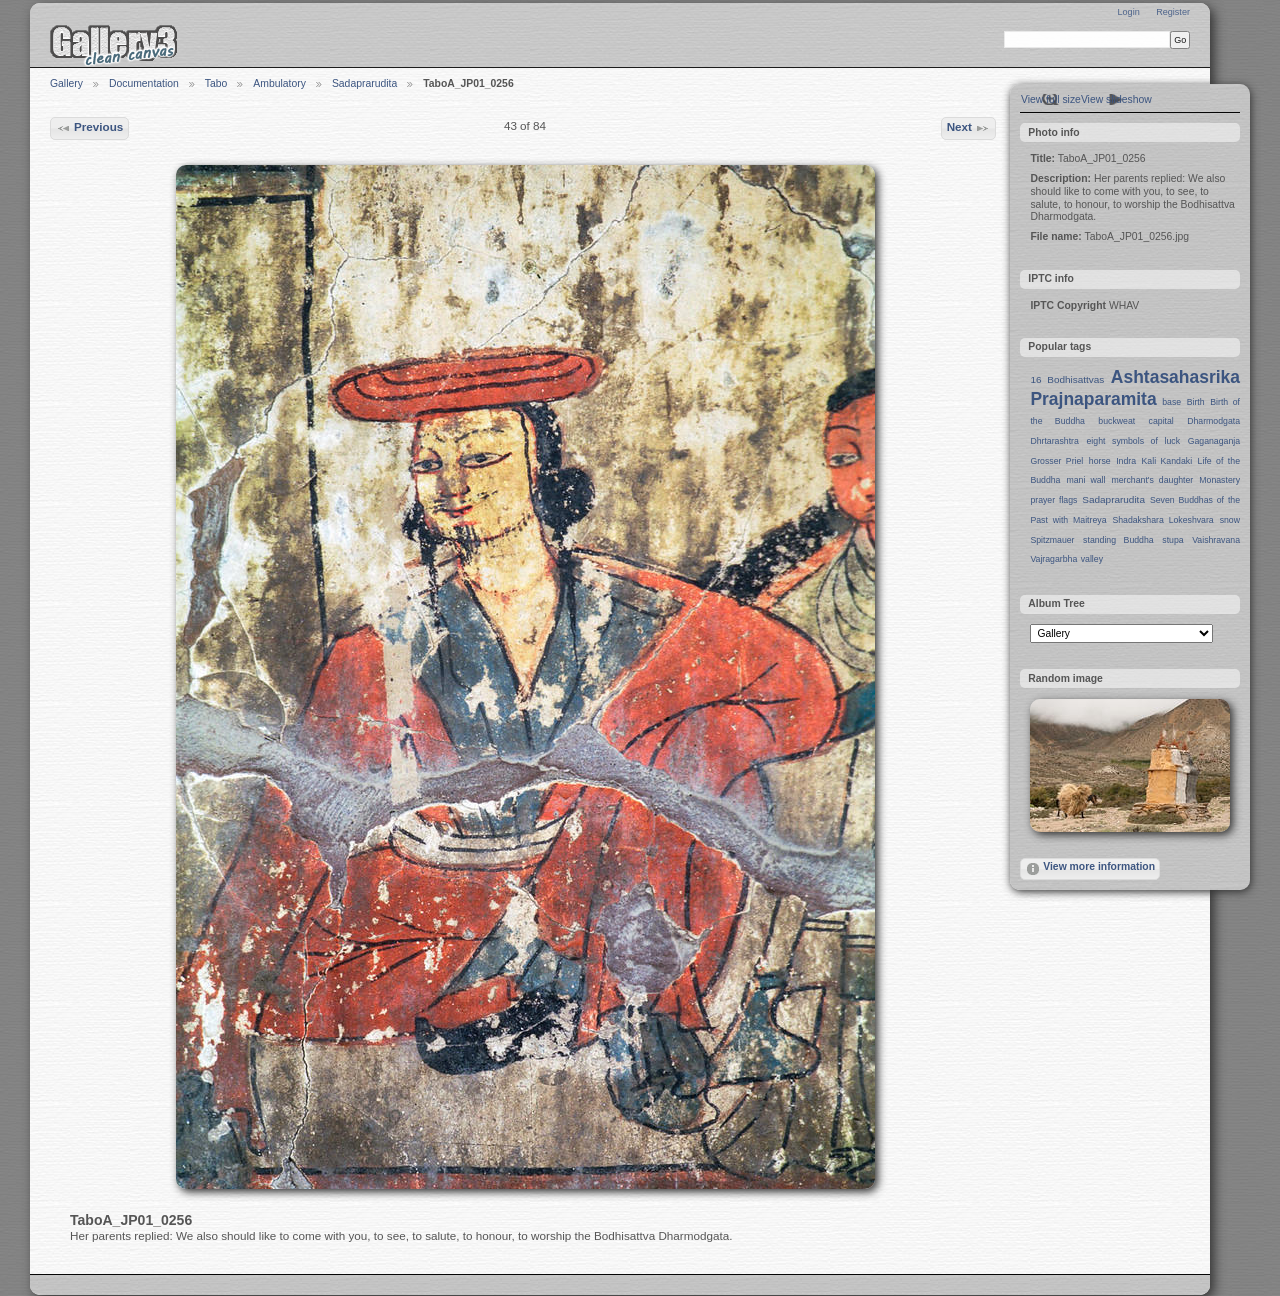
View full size (1051, 99)
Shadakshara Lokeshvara (1162, 520)
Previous (90, 128)
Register (1173, 12)
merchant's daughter (1152, 480)
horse (1100, 461)
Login (1128, 12)
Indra (1126, 461)
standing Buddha (1118, 540)
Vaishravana (1216, 540)
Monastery (1219, 480)
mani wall (1086, 480)
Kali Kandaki (1167, 461)
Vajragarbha (1053, 559)
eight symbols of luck (1133, 441)
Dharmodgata (1213, 421)
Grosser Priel (1056, 461)
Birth (1196, 402)
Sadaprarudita (364, 83)
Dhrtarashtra (1054, 441)
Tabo (216, 83)
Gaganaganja (1214, 441)
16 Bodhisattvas (1067, 379)
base (1171, 402)
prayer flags (1053, 500)
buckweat (1116, 421)
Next (969, 128)
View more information (1090, 869)
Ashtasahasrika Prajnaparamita (1135, 388)
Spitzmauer (1052, 540)
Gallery (66, 83)
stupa (1172, 540)
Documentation (144, 83)
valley (1092, 559)
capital (1161, 421)
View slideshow (1116, 99)
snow (1230, 520)
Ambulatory (279, 83)
